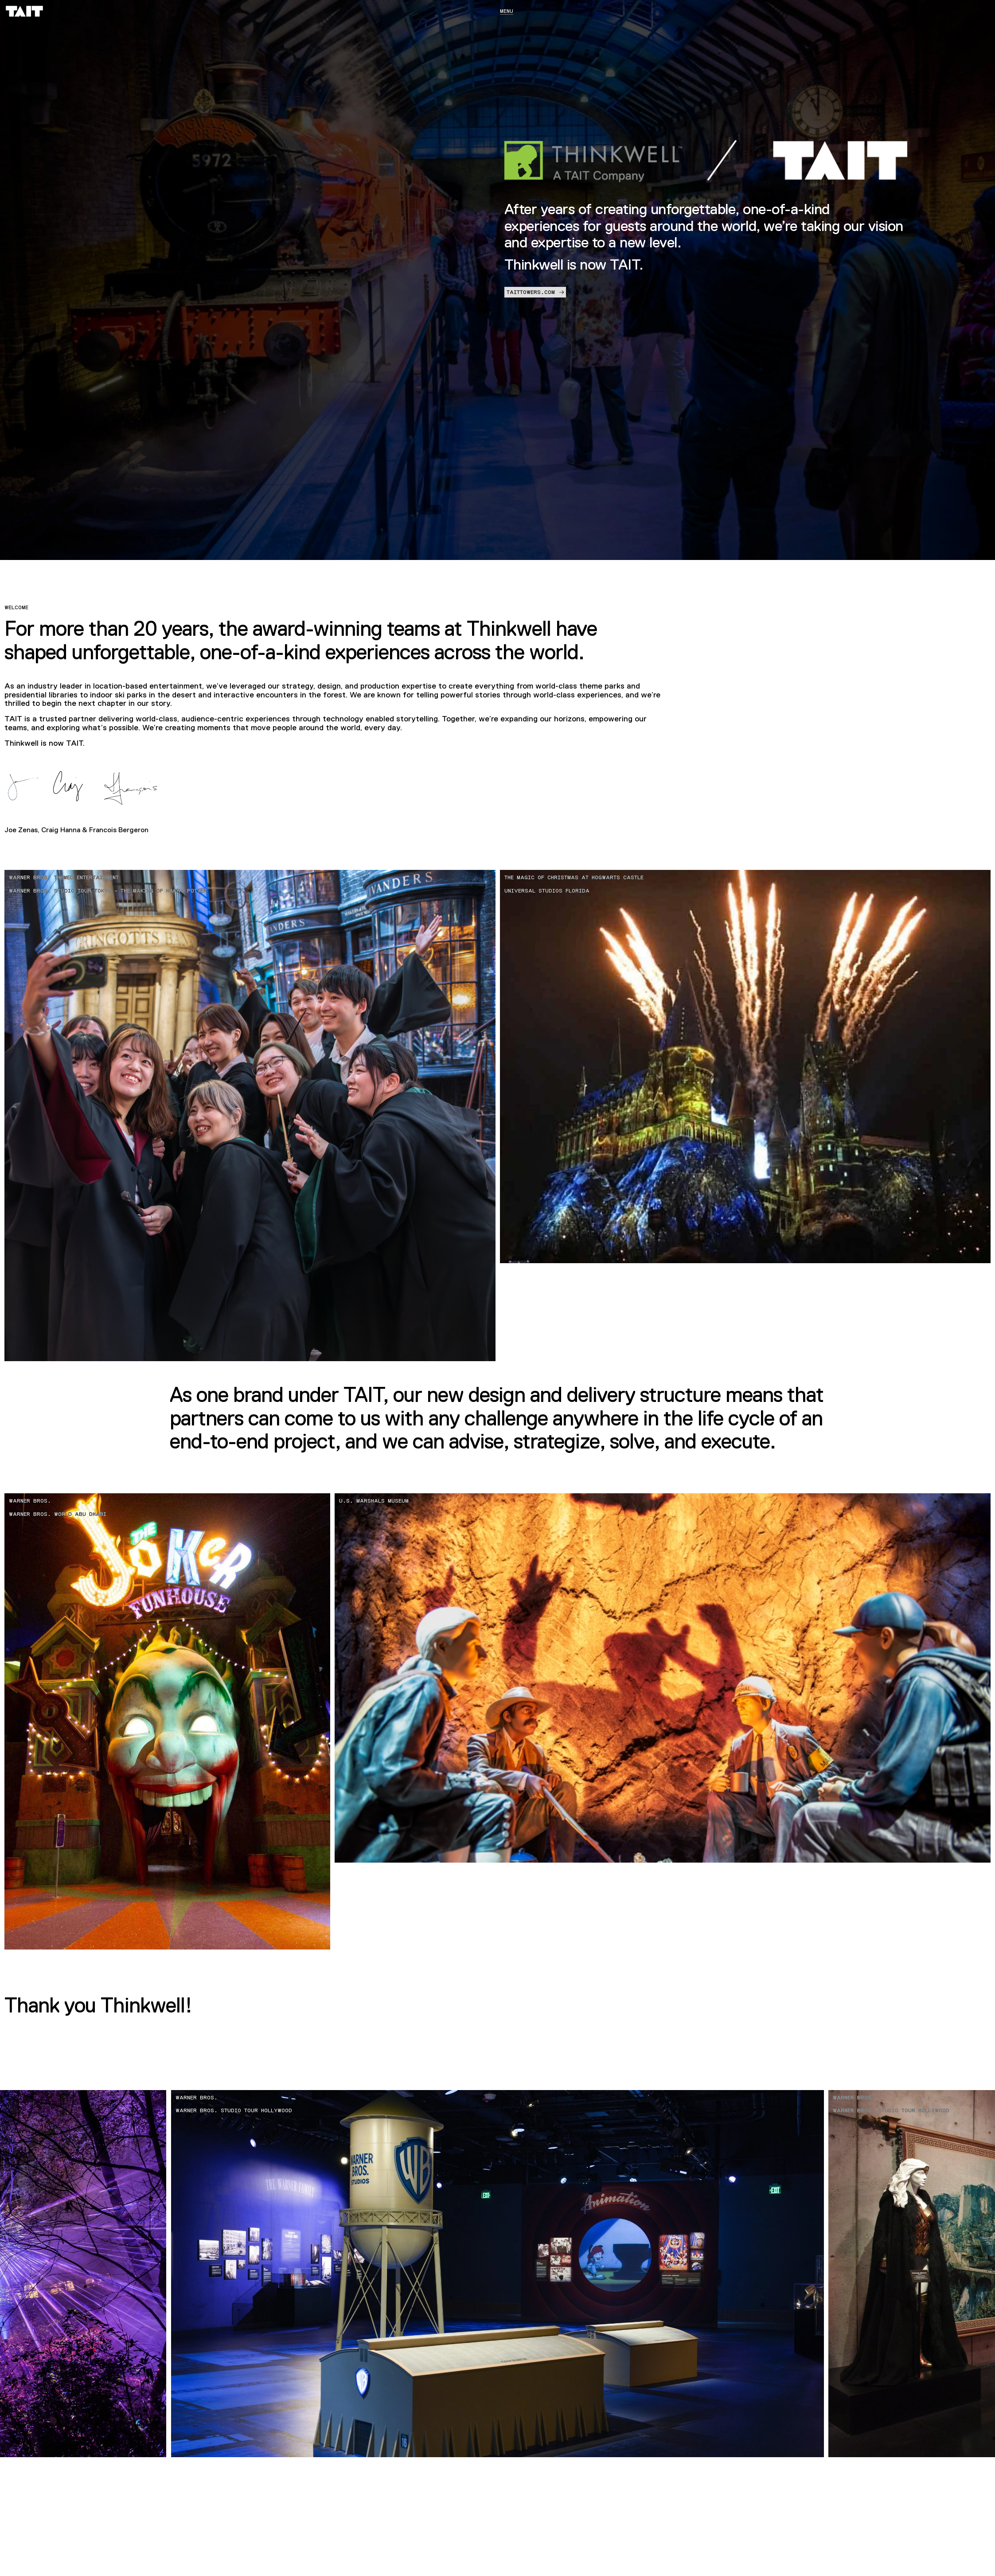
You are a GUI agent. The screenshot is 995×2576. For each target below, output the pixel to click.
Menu (506, 11)
